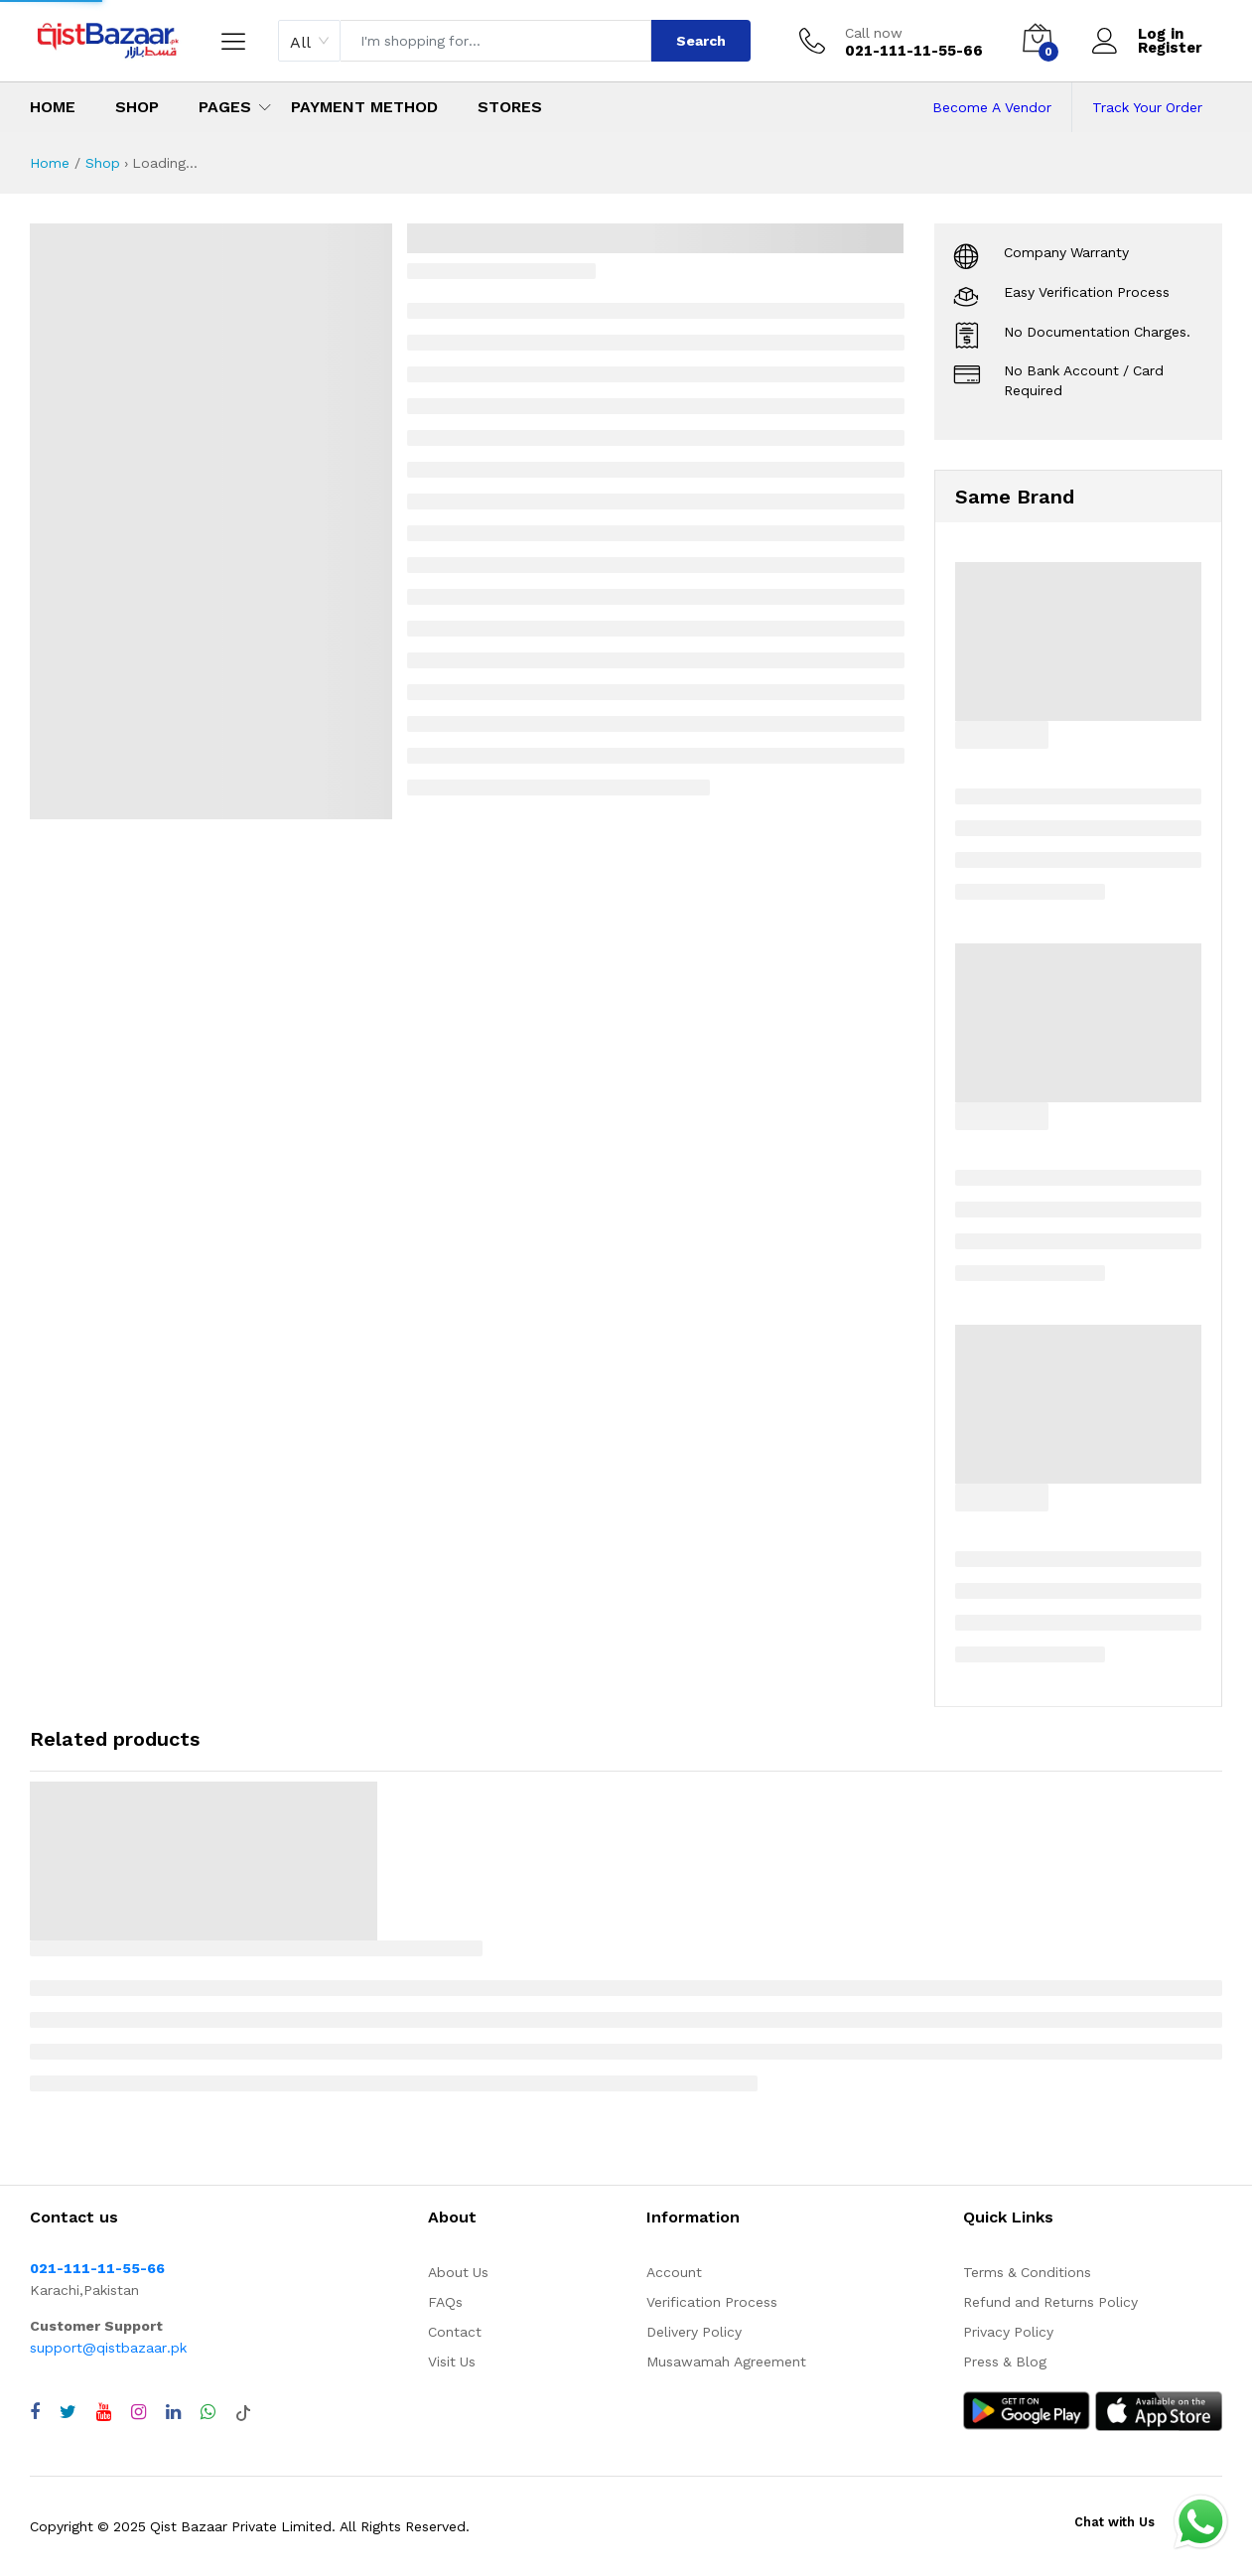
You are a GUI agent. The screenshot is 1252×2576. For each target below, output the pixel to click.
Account (674, 2272)
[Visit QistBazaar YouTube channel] (103, 2412)
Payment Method (364, 106)
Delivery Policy (694, 2332)
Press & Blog (1004, 2361)
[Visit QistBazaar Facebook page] (35, 2412)
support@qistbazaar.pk (108, 2348)
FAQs (445, 2302)
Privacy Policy (1008, 2332)
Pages (225, 106)
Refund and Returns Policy (1050, 2302)
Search (701, 41)
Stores (510, 106)
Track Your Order (1147, 107)
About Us (458, 2272)
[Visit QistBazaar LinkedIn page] (173, 2412)
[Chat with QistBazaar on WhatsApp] (208, 2412)
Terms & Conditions (1027, 2272)
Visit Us (452, 2361)
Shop (137, 106)
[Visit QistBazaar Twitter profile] (68, 2412)
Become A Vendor (991, 107)
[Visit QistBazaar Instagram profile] (138, 2412)
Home (52, 106)
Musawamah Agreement (726, 2361)
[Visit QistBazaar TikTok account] (243, 2412)
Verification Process (711, 2302)
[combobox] (309, 41)
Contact (455, 2332)
